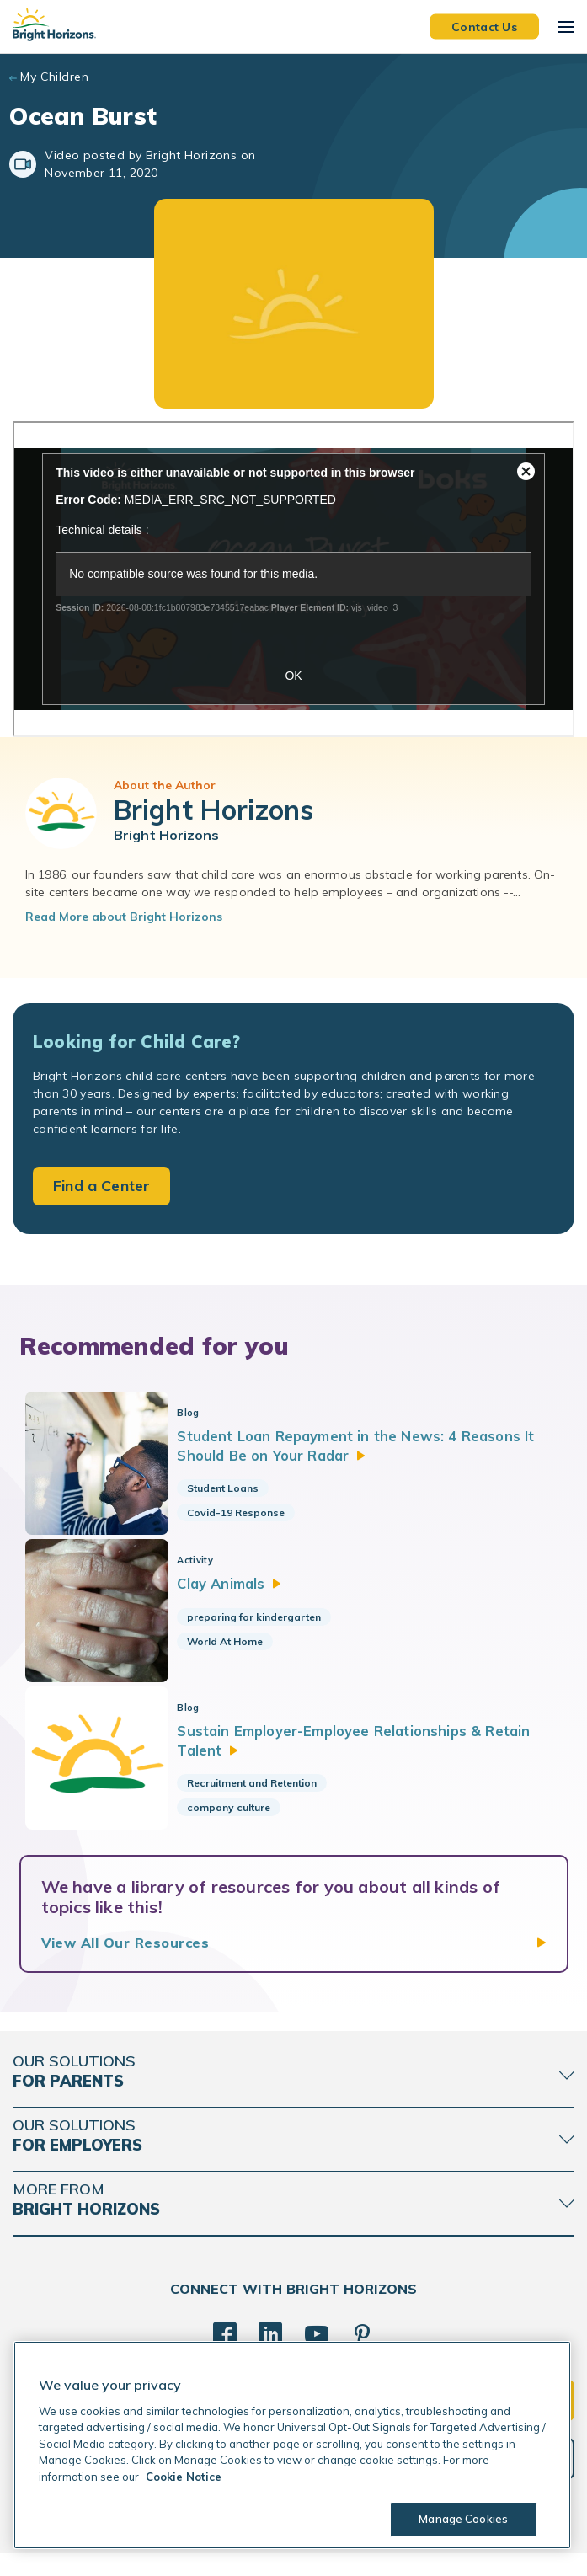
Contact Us (484, 26)
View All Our (125, 1965)
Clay (240, 1591)
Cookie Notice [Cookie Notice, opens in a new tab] (183, 2476)
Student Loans (231, 1488)
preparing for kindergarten (262, 1624)
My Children (54, 76)
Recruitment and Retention (260, 1798)
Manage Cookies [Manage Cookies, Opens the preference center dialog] (461, 2518)
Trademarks (311, 2550)
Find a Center (101, 1185)
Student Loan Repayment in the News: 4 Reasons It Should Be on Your (368, 1445)
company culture (237, 1822)
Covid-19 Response (244, 1512)
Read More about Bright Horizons (123, 916)
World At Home (233, 1649)
